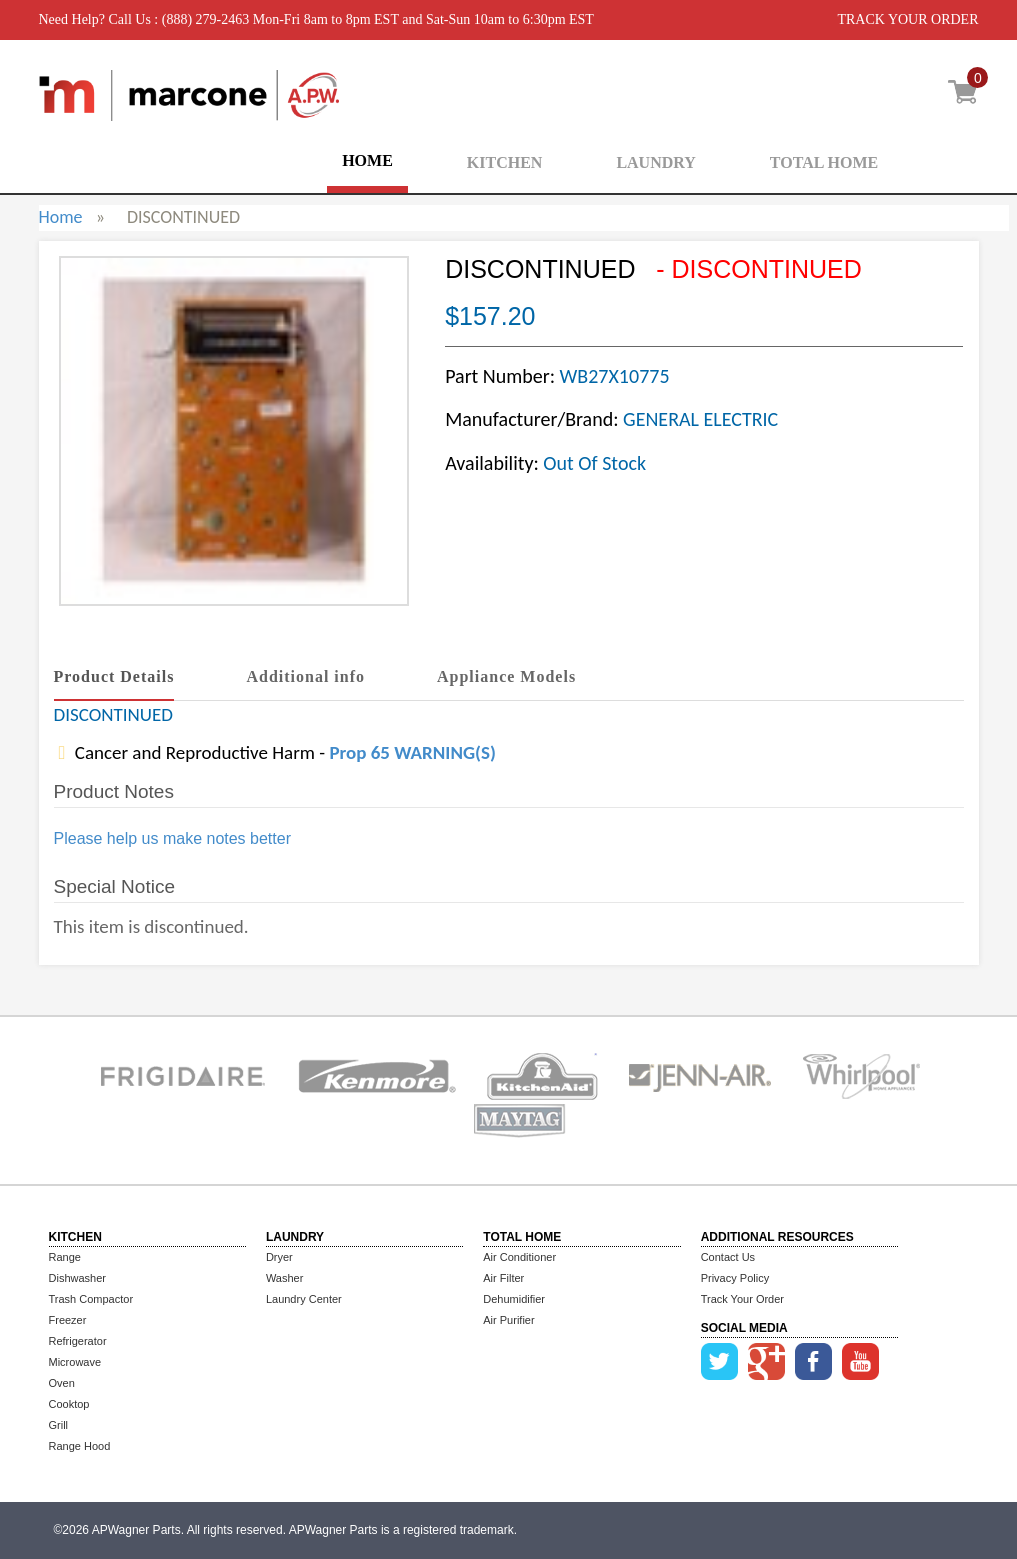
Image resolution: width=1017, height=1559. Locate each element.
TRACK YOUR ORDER (907, 19)
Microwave (75, 1362)
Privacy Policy (735, 1278)
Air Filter (503, 1278)
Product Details (114, 676)
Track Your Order (742, 1299)
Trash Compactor (91, 1299)
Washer (285, 1278)
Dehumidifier (514, 1299)
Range (65, 1257)
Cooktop (69, 1404)
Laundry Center (304, 1299)
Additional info (305, 676)
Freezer (68, 1320)
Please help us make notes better (172, 838)
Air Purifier (508, 1320)
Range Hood (80, 1446)
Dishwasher (77, 1278)
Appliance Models (506, 676)
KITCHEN (505, 162)
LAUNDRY (655, 162)
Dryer (279, 1257)
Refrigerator (78, 1341)
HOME (367, 160)
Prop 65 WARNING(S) (412, 752)
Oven (62, 1383)
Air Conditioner (519, 1257)
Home (61, 217)
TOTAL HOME (824, 162)
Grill (59, 1425)
